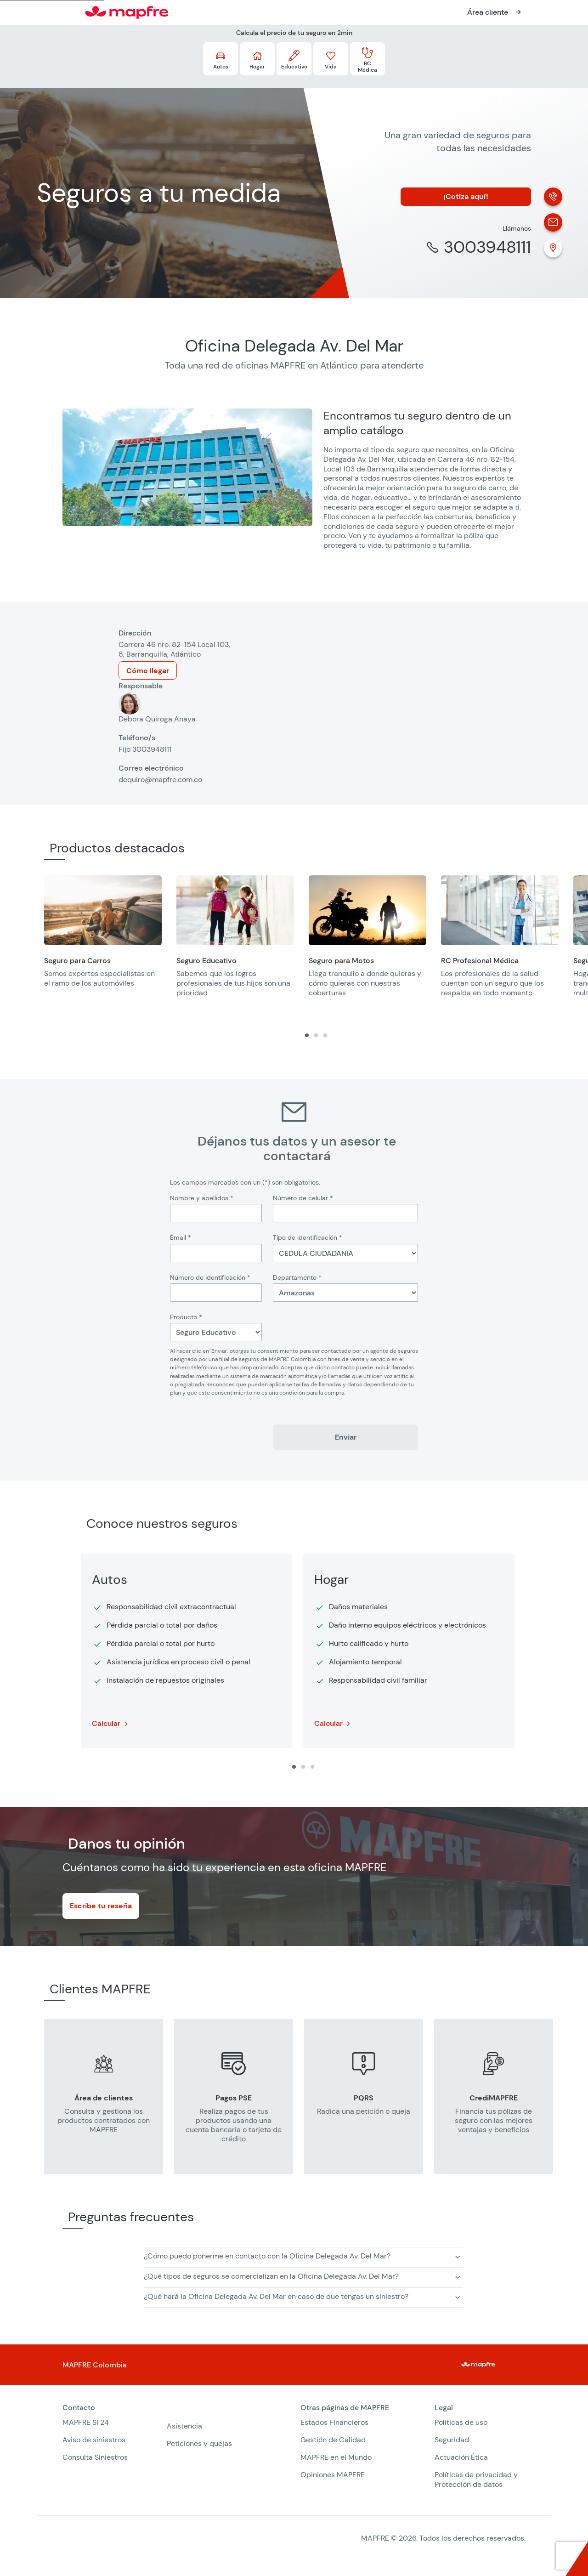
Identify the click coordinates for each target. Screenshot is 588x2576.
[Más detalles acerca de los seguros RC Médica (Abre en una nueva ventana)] (367, 58)
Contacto (78, 2407)
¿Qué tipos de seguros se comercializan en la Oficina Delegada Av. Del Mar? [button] (271, 2276)
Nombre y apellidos (201, 1198)
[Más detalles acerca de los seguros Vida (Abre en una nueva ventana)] (330, 58)
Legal (444, 2407)
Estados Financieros (334, 2422)
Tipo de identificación (307, 1237)
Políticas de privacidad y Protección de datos (476, 2480)
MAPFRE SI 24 (85, 2422)
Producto (186, 1317)
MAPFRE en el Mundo (336, 2457)
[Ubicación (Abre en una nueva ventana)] (553, 248)
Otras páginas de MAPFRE (344, 2407)
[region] (316, 942)
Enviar (345, 1437)
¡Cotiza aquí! (465, 196)
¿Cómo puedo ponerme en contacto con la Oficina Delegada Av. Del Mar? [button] (267, 2256)
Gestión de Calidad (333, 2440)
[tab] (307, 1035)
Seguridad (452, 2440)
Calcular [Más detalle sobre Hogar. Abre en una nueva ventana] (328, 1723)
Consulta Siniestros (95, 2457)
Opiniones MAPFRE (332, 2475)
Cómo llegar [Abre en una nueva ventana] (147, 670)
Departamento (297, 1277)
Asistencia (184, 2426)
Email (180, 1237)
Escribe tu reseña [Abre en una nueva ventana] (101, 1906)
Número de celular (303, 1198)
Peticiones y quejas (199, 2443)
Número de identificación (210, 1277)
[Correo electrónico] (553, 222)
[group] (103, 937)
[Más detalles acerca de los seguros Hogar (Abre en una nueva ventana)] (257, 58)
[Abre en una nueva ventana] (495, 12)
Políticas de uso (461, 2422)
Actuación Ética (461, 2457)
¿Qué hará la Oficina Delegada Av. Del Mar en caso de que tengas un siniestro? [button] (276, 2296)
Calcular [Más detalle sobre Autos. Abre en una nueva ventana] (106, 1723)
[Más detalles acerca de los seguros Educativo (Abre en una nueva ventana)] (294, 58)
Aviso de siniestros (93, 2440)
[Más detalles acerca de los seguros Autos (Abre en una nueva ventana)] (220, 58)
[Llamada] (553, 196)
